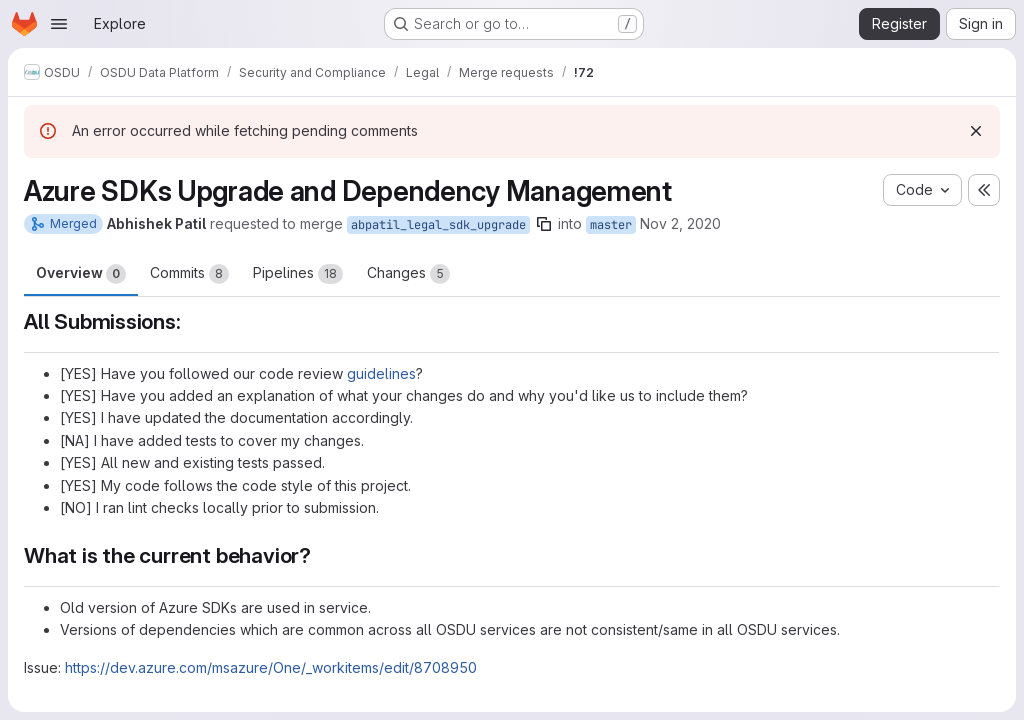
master (611, 225)
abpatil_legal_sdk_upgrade (438, 225)
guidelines (381, 373)
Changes (408, 274)
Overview (81, 274)
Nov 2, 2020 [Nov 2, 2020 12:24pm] (680, 223)
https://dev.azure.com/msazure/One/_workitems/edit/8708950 (271, 667)
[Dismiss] (976, 131)
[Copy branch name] (544, 224)
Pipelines (298, 274)
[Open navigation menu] (59, 24)
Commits (189, 274)
